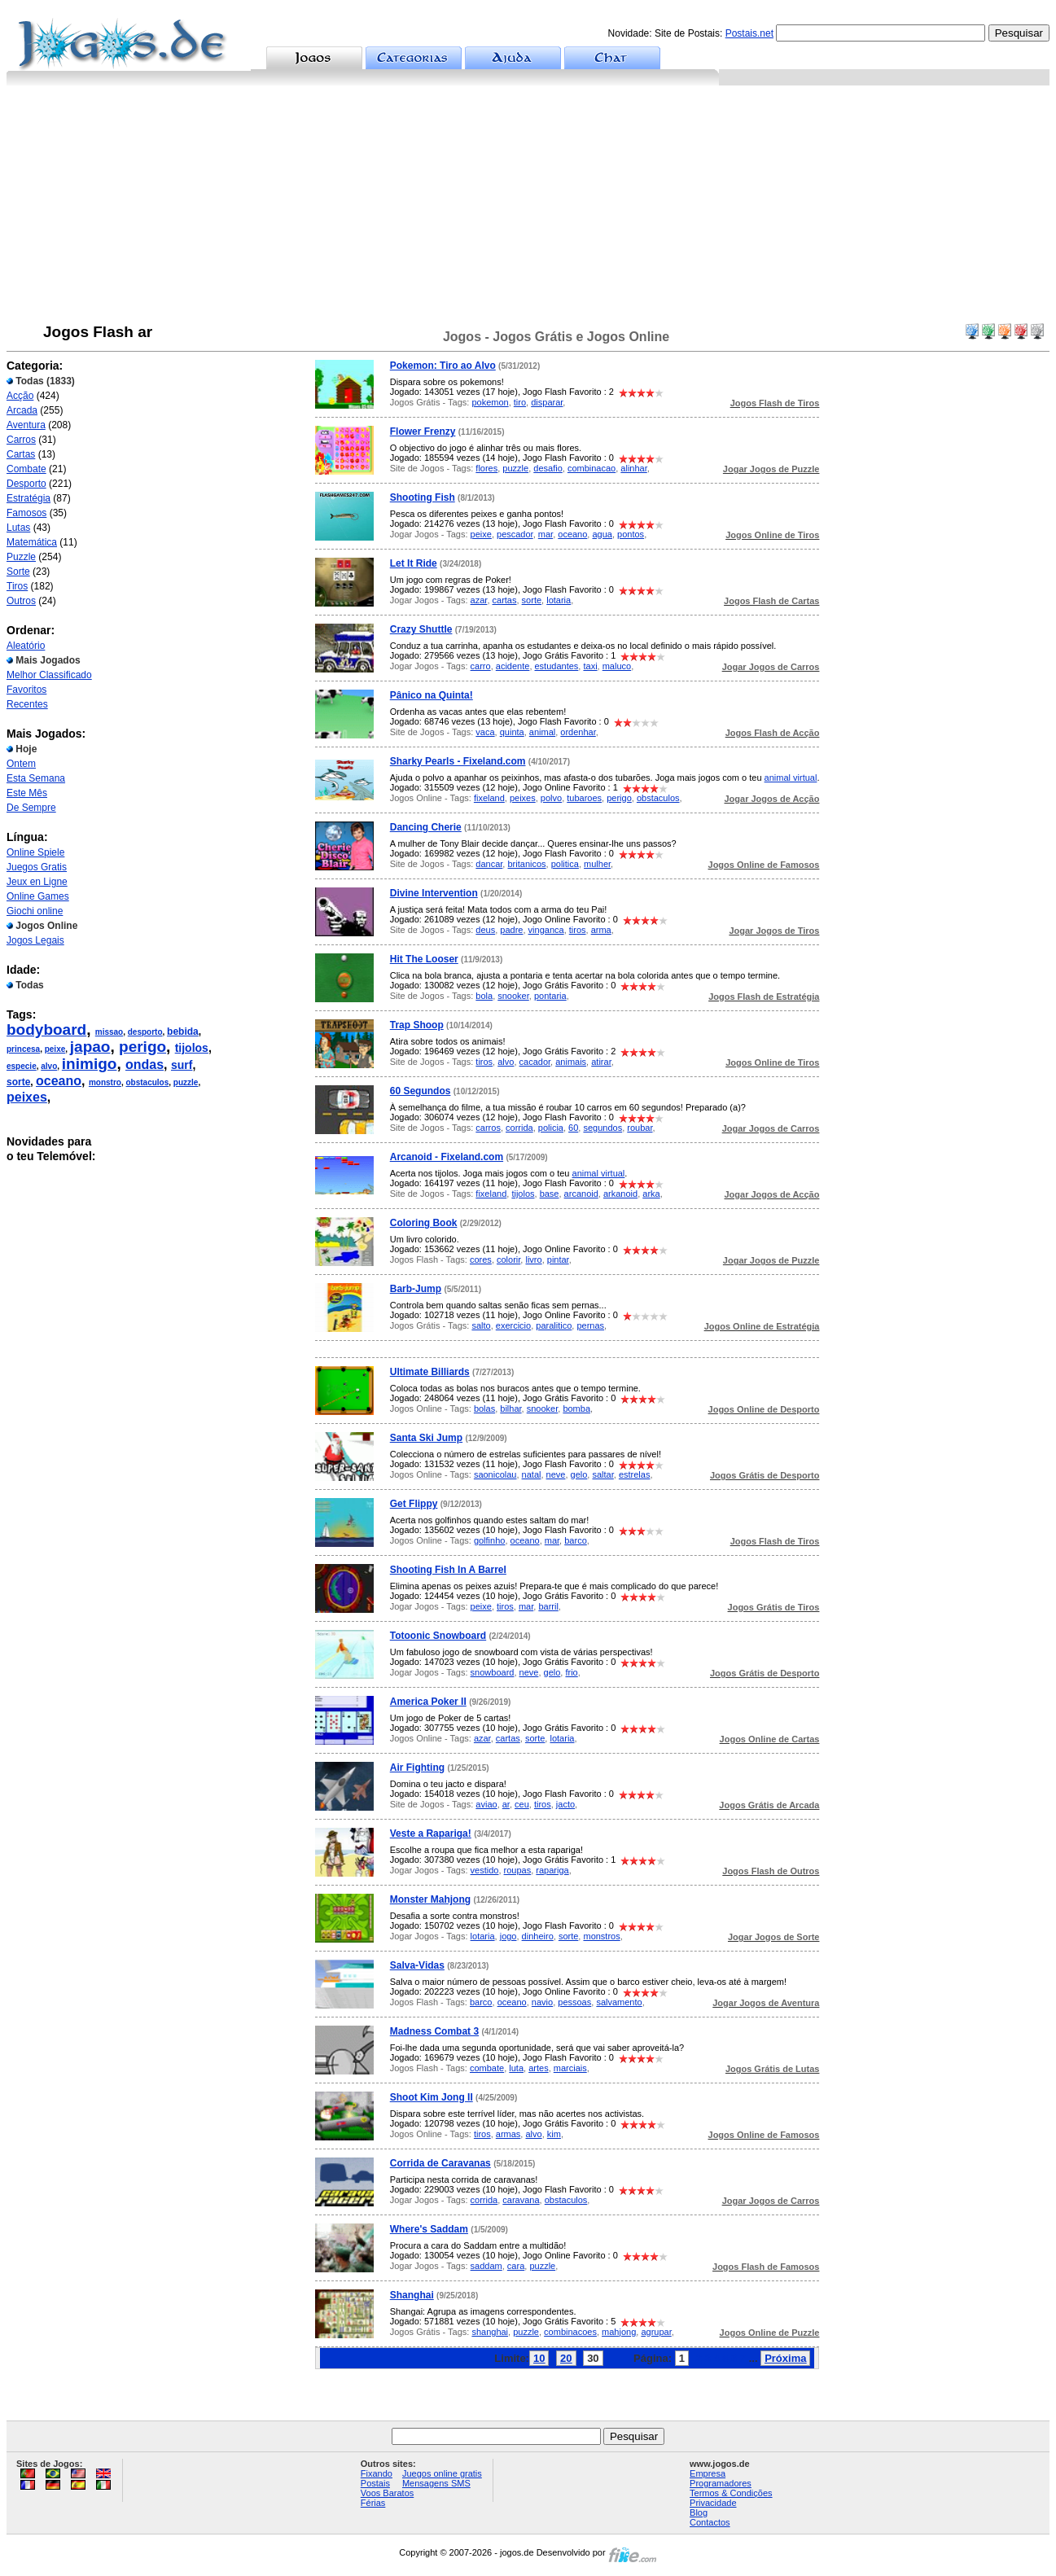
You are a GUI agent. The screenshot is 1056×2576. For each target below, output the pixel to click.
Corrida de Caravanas (440, 2163)
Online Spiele (35, 852)
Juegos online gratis (442, 2473)
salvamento (619, 2002)
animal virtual (791, 777)
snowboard (493, 1672)
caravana (520, 2200)
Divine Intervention (434, 893)
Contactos (710, 2522)
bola (484, 996)
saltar (602, 1474)
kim (554, 2134)
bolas (484, 1408)
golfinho (490, 1540)
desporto (145, 1031)
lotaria (558, 600)
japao (90, 1046)
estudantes (557, 666)
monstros (601, 1936)
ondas (144, 1064)
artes (538, 2068)
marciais (570, 2068)
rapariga (552, 1870)
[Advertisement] (528, 208)
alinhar (633, 468)
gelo (579, 1474)
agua (601, 534)
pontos (630, 534)
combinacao (591, 468)
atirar (601, 1062)
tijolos (191, 1047)
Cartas (21, 454)
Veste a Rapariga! (430, 1833)
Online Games (38, 896)
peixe (55, 1049)
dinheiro (538, 1936)
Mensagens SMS (436, 2483)
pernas (590, 1325)
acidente (513, 666)
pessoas (574, 2002)
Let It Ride (413, 563)
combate (487, 2068)
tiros (577, 930)
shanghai (489, 2332)
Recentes (27, 704)
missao (109, 1031)
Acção (20, 395)
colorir (508, 1259)
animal (542, 732)
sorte (18, 1082)
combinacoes (570, 2332)
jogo (508, 1936)
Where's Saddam (429, 2229)
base (549, 1193)
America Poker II (428, 1701)
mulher (597, 864)
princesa (23, 1049)
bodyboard (46, 1029)
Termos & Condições (731, 2493)
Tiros (17, 586)
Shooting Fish (422, 497)
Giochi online (35, 911)
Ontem (21, 763)
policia (550, 1127)
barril (548, 1606)
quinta (512, 732)
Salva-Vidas (417, 1965)
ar (506, 1804)
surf (181, 1064)
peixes (27, 1097)
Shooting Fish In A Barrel (448, 1569)
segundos (602, 1127)
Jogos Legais (35, 940)
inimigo (89, 1063)
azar (479, 600)
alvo (49, 1066)
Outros (21, 601)
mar (545, 534)
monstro (105, 1082)
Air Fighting (417, 1767)
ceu (522, 1804)
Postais (375, 2483)
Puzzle (21, 557)
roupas (518, 1870)
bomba (576, 1408)
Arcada (22, 410)
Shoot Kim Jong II (431, 2097)
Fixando (376, 2473)
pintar (558, 1259)
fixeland (489, 798)
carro (481, 666)
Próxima (785, 2358)
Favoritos (26, 689)
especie (22, 1066)
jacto (565, 1804)
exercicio (513, 1325)
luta (516, 2068)
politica (565, 864)
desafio (547, 468)
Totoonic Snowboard (438, 1635)
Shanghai (412, 2295)
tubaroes (584, 798)
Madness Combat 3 (434, 2031)
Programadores (720, 2483)
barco (575, 1540)
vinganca (546, 930)
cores (481, 1259)
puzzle (186, 1082)
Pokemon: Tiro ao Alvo (443, 365)
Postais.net (749, 33)
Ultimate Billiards (430, 1372)
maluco (616, 666)
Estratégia (28, 498)
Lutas (18, 527)
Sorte (18, 571)
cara (515, 2266)
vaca (484, 732)
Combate (26, 469)
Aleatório (26, 645)
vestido (485, 1870)
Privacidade (713, 2503)
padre (511, 930)
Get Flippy (414, 1503)
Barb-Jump (415, 1289)
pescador (515, 534)
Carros (21, 439)
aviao (486, 1804)
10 (539, 2358)
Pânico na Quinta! (431, 695)
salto (480, 1325)
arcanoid (581, 1193)
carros (488, 1127)
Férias (373, 2503)
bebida (183, 1031)
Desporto (26, 483)
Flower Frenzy (423, 431)
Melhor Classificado (49, 675)
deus (485, 930)
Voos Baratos (387, 2493)
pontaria (550, 996)
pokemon (489, 402)
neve (556, 1474)
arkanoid (620, 1193)
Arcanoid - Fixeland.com (446, 1157)
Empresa (707, 2473)
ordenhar (577, 732)
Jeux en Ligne (37, 881)
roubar (639, 1127)
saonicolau (495, 1474)
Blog (699, 2512)
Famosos (26, 513)
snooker (513, 996)
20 (566, 2358)
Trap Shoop (417, 1025)
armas (508, 2134)
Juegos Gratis (37, 867)
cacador (535, 1062)
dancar (488, 864)
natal (531, 1474)
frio (571, 1672)
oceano (58, 1081)
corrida (519, 1127)
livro (533, 1259)
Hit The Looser (424, 959)
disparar (547, 402)
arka (650, 1193)
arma (601, 930)
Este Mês (27, 793)
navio (542, 2002)
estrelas (635, 1474)
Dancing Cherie (426, 827)
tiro (520, 402)
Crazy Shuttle (421, 629)
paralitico (554, 1325)
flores (486, 468)
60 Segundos (420, 1091)
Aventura (26, 425)
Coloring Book (424, 1223)
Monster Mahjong (430, 1899)
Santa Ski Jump (426, 1438)
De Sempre (31, 807)
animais (570, 1062)
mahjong (619, 2332)
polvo (551, 798)
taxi (590, 666)
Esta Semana (36, 778)
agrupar (656, 2332)
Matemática (32, 542)
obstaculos (147, 1082)
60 (573, 1127)
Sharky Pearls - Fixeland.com (458, 761)
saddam (486, 2266)
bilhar (510, 1408)
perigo (142, 1046)
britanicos (526, 864)
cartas (505, 600)
